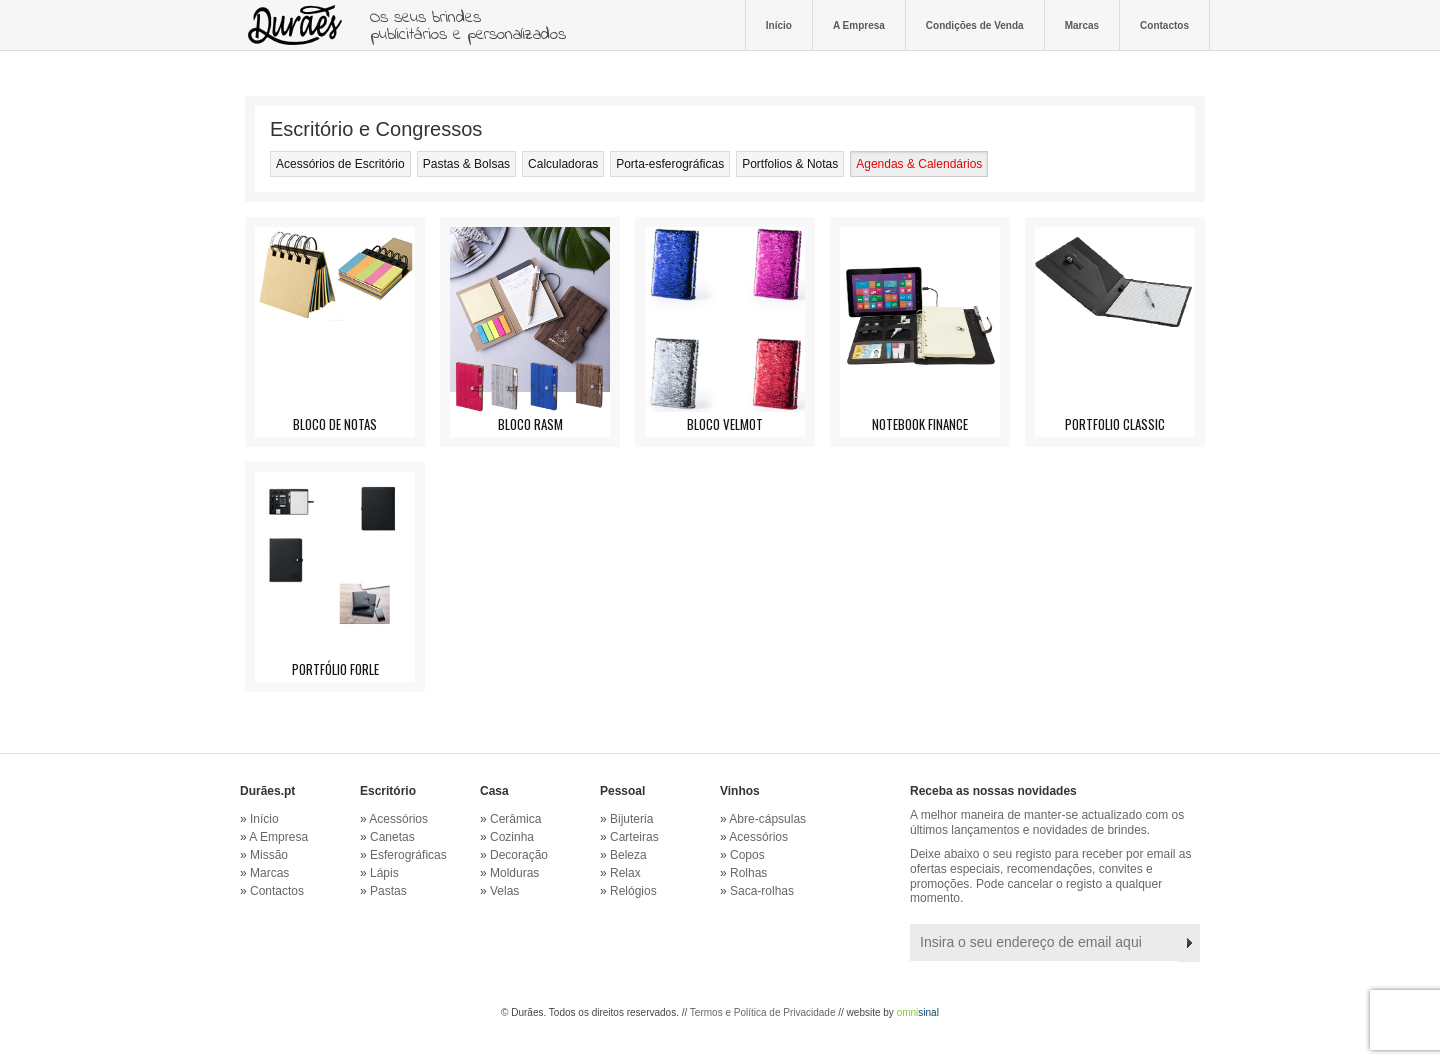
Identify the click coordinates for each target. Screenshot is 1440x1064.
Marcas (1082, 25)
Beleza (628, 855)
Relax (625, 873)
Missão (269, 855)
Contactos (1164, 25)
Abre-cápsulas (767, 819)
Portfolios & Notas (790, 164)
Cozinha (512, 837)
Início (779, 25)
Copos (747, 855)
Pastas (388, 891)
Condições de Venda (975, 25)
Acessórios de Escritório (340, 164)
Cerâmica (515, 819)
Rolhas (748, 873)
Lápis (384, 873)
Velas (504, 891)
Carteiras (634, 837)
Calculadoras (563, 164)
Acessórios (398, 819)
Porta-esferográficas (670, 164)
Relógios (633, 891)
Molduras (514, 873)
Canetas (392, 837)
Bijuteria (631, 819)
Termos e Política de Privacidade (763, 1012)
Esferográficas (408, 855)
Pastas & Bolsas (466, 164)
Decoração (519, 855)
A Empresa (859, 25)
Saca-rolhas (762, 891)
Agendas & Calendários (919, 164)
